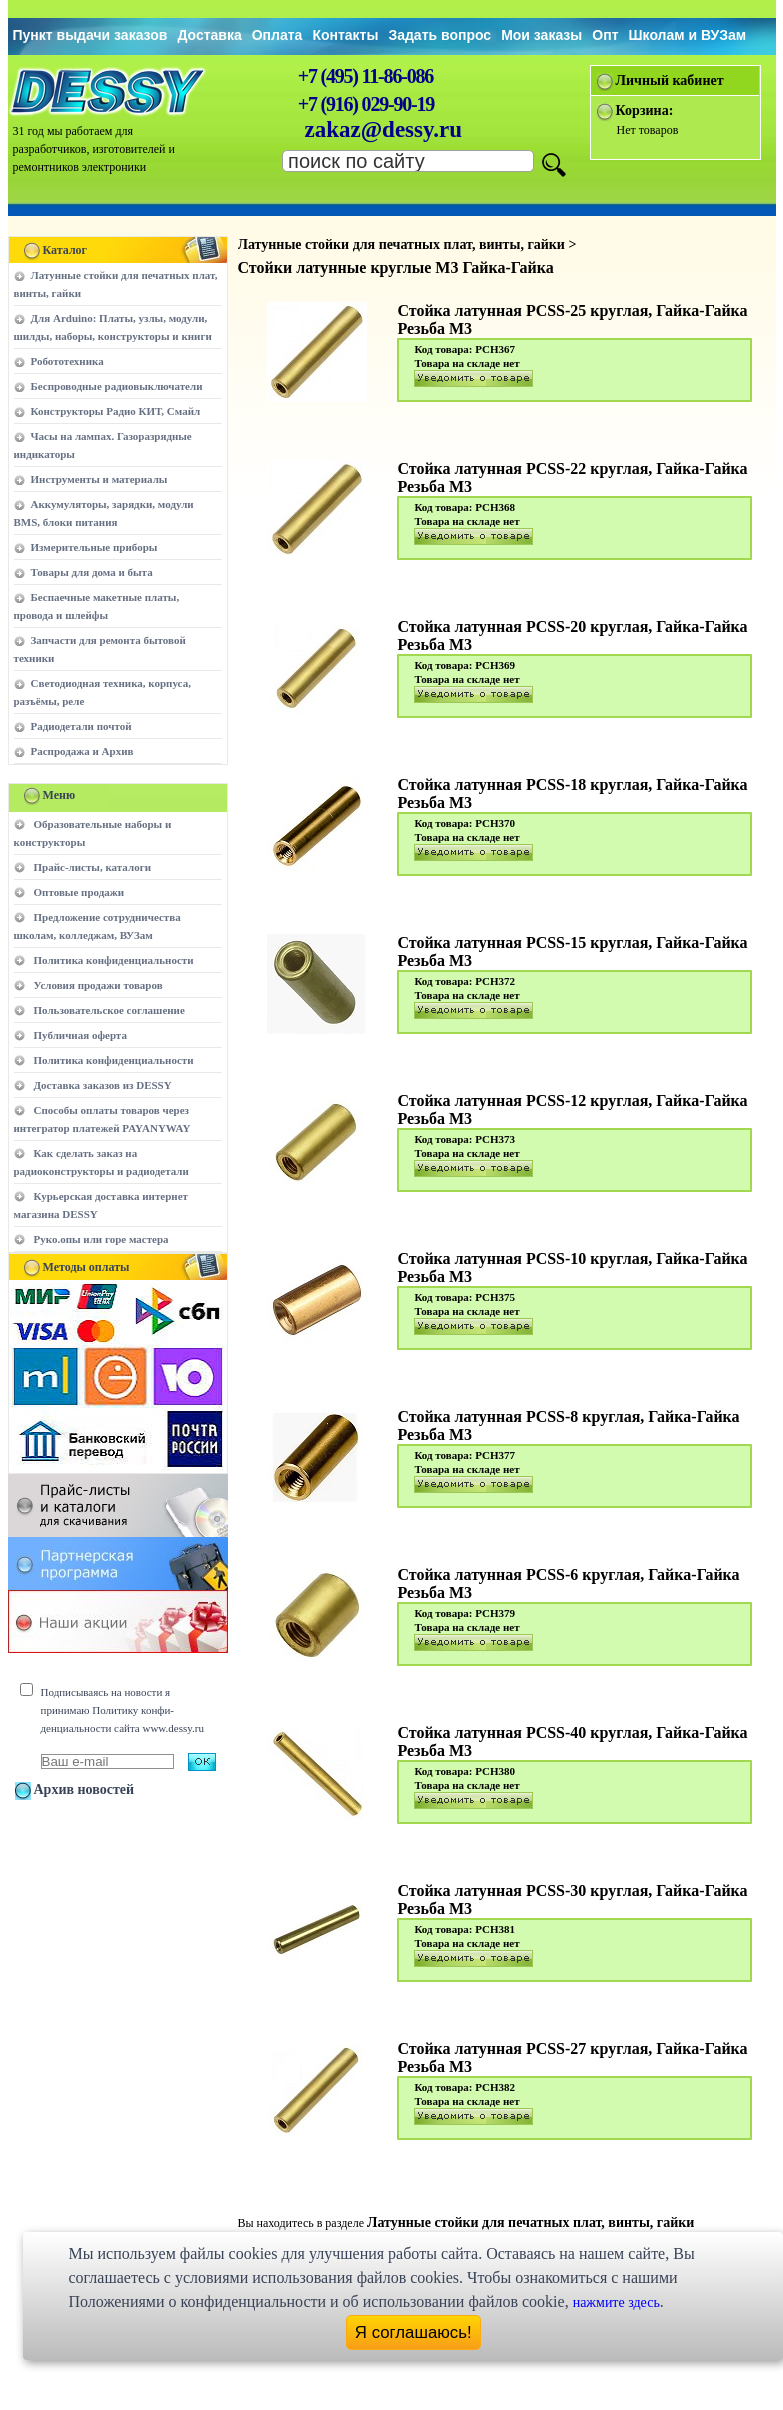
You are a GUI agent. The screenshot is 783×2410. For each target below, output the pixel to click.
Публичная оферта (80, 1035)
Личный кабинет (670, 80)
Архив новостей (84, 1789)
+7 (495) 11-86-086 (365, 76)
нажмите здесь (616, 2302)
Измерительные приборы (94, 547)
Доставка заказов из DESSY (103, 1085)
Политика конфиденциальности (114, 960)
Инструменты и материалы (99, 479)
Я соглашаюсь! (413, 2332)
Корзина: (645, 110)
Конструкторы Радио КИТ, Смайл (116, 411)
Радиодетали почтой (81, 726)
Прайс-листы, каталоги (92, 867)
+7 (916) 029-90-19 (366, 104)
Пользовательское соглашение (109, 1010)
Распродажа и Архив (82, 751)
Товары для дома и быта (92, 572)
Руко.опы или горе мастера (101, 1239)
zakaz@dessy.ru (384, 129)
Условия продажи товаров (98, 985)
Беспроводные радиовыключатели (117, 386)
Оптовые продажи (79, 892)
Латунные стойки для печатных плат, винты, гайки (530, 2222)
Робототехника (67, 361)
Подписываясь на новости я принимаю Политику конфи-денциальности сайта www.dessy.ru (122, 1710)
